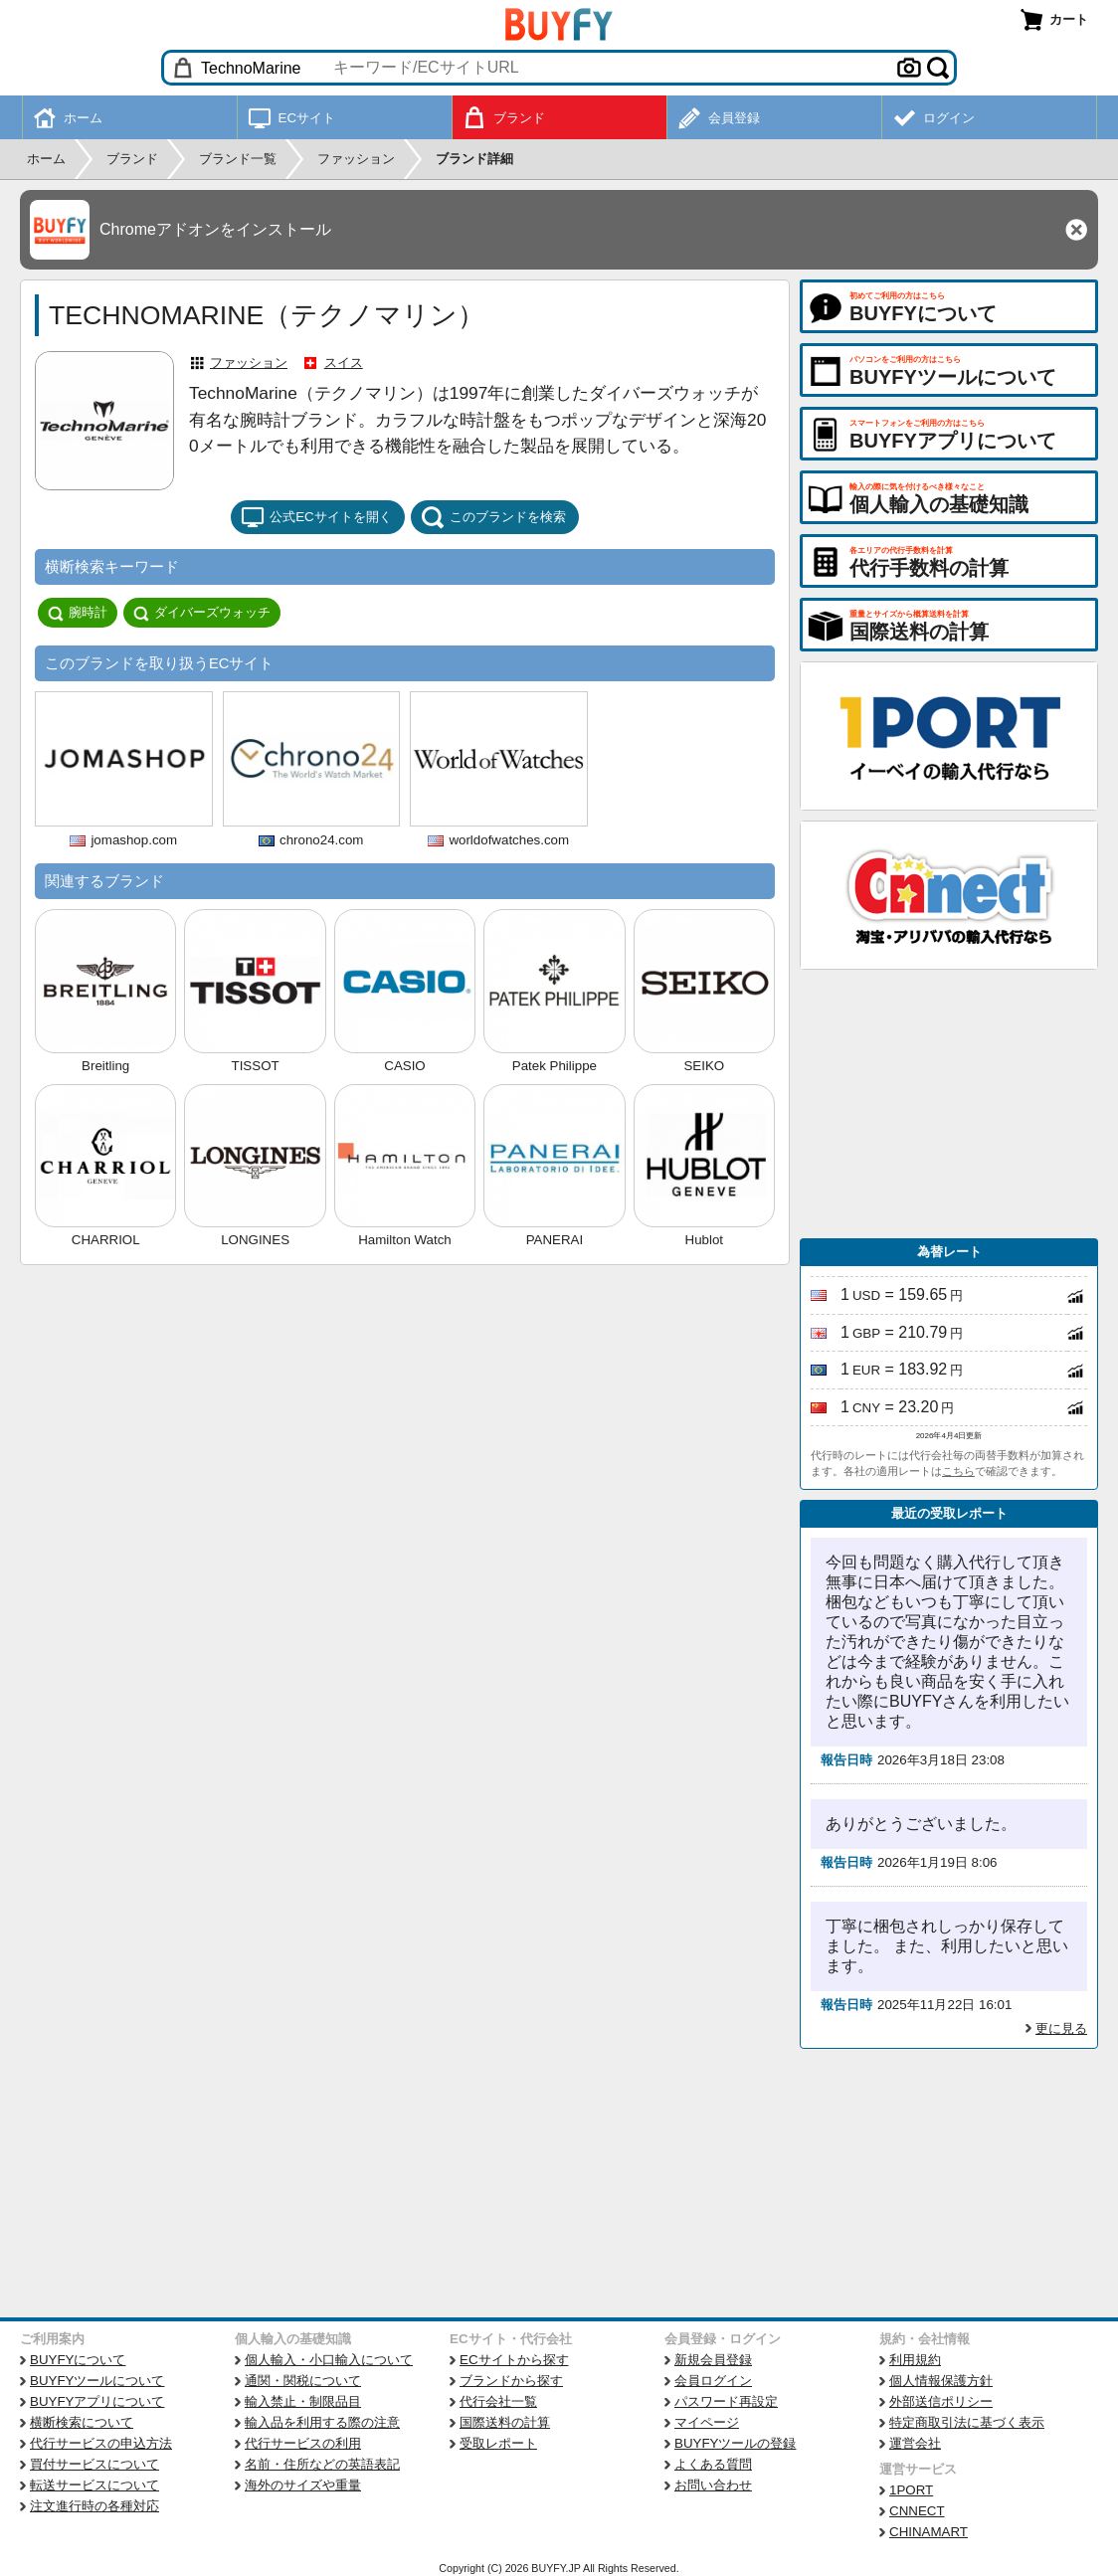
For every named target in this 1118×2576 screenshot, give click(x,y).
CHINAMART (928, 2531)
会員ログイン (713, 2380)
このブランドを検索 (493, 517)
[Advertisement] (949, 1104)
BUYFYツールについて (97, 2380)
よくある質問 (713, 2464)
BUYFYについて (77, 2359)
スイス (343, 362)
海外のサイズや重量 (303, 2485)
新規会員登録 (713, 2359)
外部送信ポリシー (941, 2401)
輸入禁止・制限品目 (303, 2401)
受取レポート (498, 2443)
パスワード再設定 (726, 2401)
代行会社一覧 (498, 2401)
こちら (958, 1471)
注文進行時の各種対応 (94, 2505)
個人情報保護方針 (941, 2380)
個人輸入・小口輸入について (329, 2359)
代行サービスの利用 (303, 2443)
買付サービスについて (94, 2464)
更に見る (1061, 2028)
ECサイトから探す (514, 2359)
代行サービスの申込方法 (101, 2443)
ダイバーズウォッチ (202, 613)
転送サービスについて (94, 2485)
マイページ (706, 2422)
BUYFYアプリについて (97, 2401)
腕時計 (77, 613)
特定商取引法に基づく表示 (966, 2422)
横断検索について (81, 2422)
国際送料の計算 (505, 2422)
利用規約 (915, 2359)
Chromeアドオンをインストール (215, 229)
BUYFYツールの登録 (735, 2443)
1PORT (911, 2490)
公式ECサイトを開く (316, 517)
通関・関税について (303, 2380)
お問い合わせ (713, 2485)
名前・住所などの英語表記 (322, 2464)
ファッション (248, 362)
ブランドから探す (511, 2380)
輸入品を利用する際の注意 (322, 2422)
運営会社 (915, 2443)
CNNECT (917, 2510)
